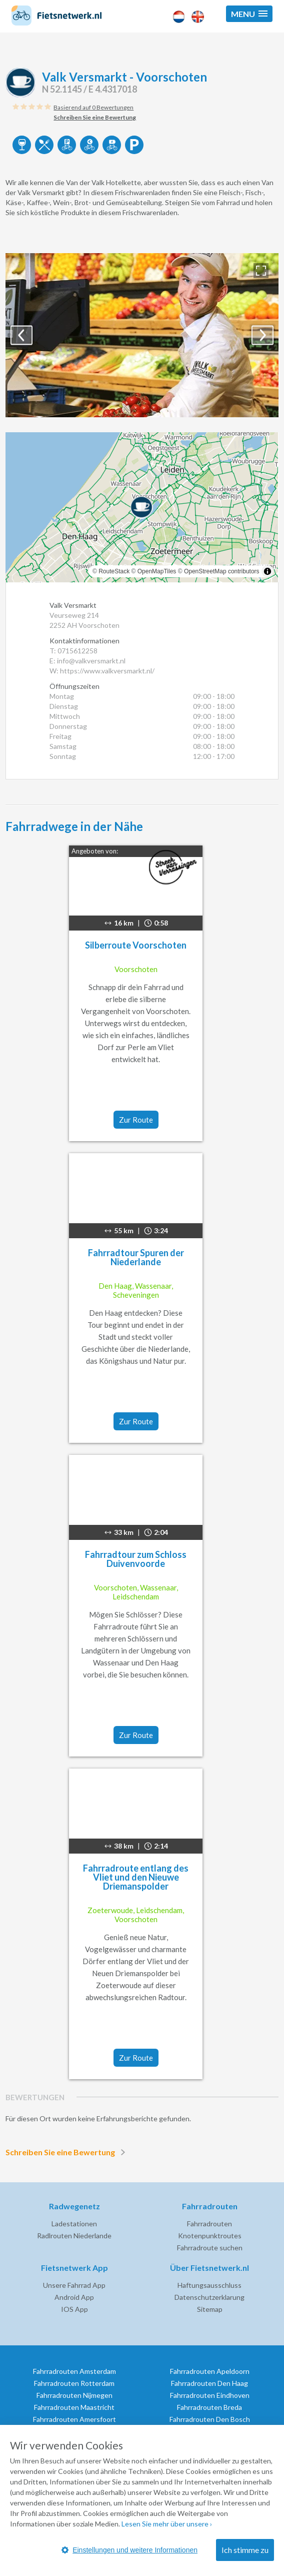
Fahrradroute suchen (209, 2247)
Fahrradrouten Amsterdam (74, 2371)
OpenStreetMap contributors (222, 571)
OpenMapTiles (157, 571)
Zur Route (136, 1119)
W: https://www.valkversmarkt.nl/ (102, 670)
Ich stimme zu (245, 2549)
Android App (74, 2297)
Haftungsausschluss (210, 2285)
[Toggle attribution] (268, 571)
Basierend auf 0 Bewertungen (94, 107)
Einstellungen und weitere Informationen (130, 2550)
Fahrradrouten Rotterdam (74, 2383)
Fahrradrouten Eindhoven (210, 2395)
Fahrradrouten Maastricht (74, 2407)
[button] (249, 14)
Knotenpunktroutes (210, 2235)
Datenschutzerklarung (209, 2297)
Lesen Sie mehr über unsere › (167, 2523)
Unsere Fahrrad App (74, 2285)
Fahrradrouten (209, 2223)
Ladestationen (74, 2223)
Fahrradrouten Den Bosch (210, 2419)
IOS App (74, 2309)
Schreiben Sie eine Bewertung (67, 2152)
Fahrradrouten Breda (209, 2407)
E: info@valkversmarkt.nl (88, 660)
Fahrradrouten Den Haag (209, 2383)
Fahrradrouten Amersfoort (74, 2419)
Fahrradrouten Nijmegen (74, 2395)
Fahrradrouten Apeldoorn (210, 2371)
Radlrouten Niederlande (74, 2235)
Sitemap (209, 2309)
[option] (142, 335)
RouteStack (114, 571)
